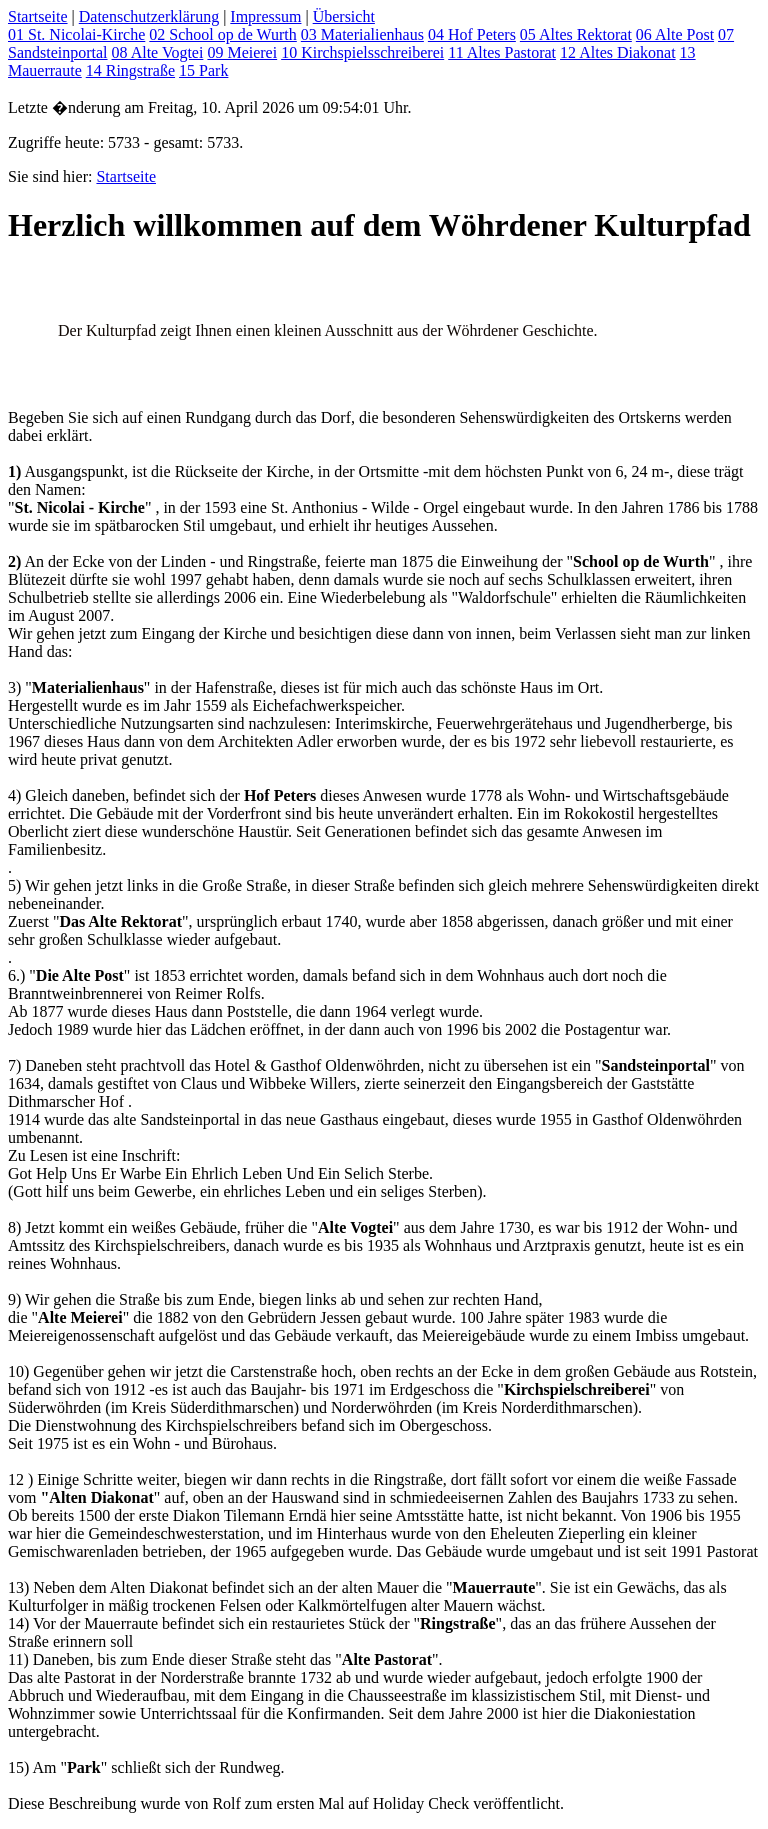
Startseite (38, 16)
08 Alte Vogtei (158, 52)
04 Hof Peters (472, 34)
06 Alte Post (675, 34)
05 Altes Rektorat (576, 34)
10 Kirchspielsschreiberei (362, 52)
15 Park (203, 70)
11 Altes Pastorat (502, 52)
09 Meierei (242, 52)
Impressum (265, 16)
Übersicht (344, 16)
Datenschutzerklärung (149, 16)
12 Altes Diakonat (618, 52)
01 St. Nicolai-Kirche (76, 34)
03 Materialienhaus (362, 34)
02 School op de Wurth (223, 34)
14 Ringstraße (130, 70)
